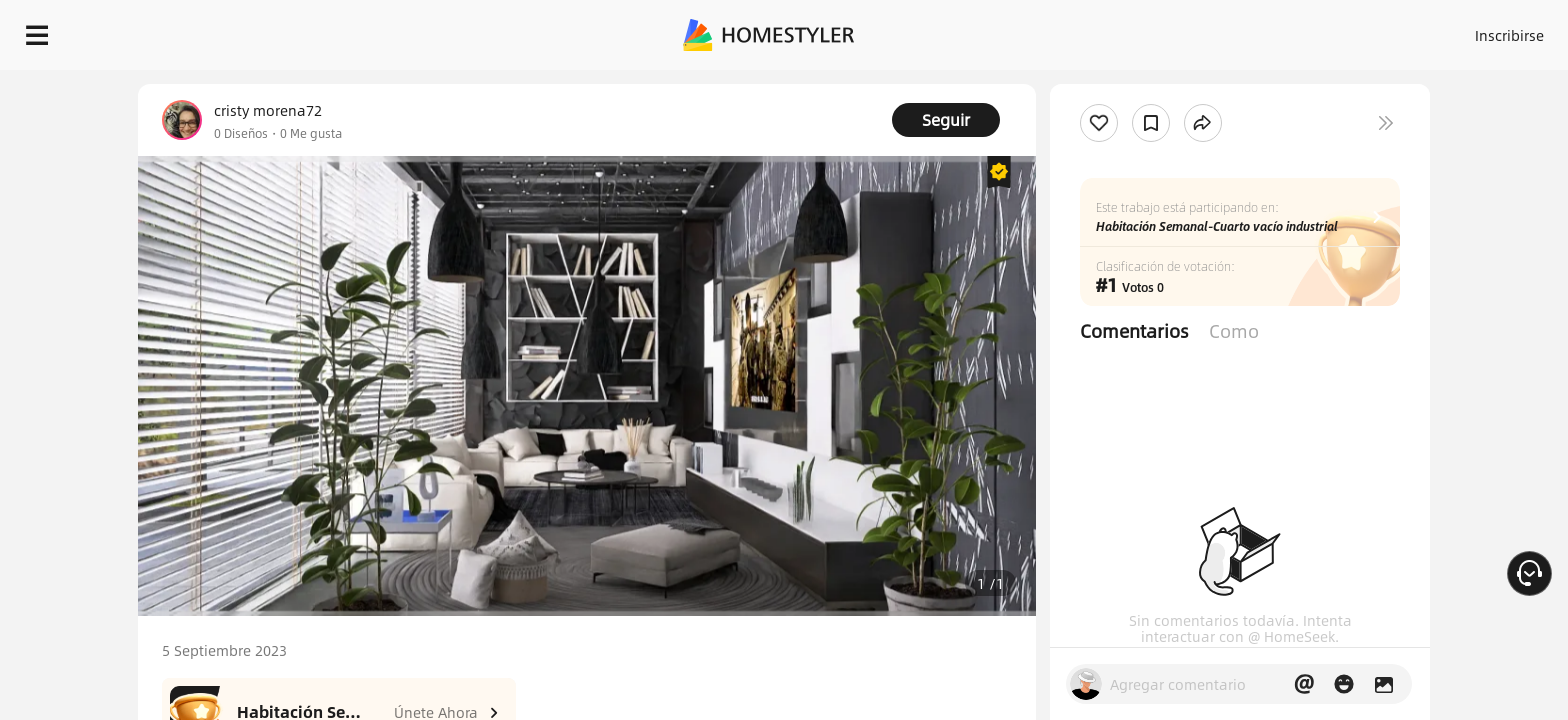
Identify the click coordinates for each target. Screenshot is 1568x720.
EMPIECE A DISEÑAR (1461, 30)
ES (1329, 30)
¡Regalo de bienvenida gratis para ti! (1100, 84)
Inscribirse (1256, 30)
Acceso (1178, 30)
